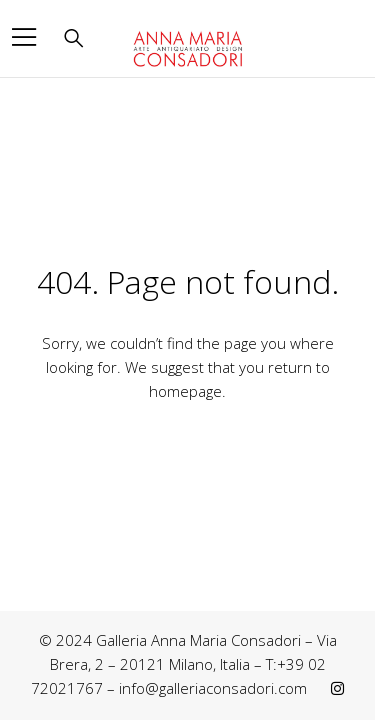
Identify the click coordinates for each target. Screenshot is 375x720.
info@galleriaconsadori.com (213, 688)
